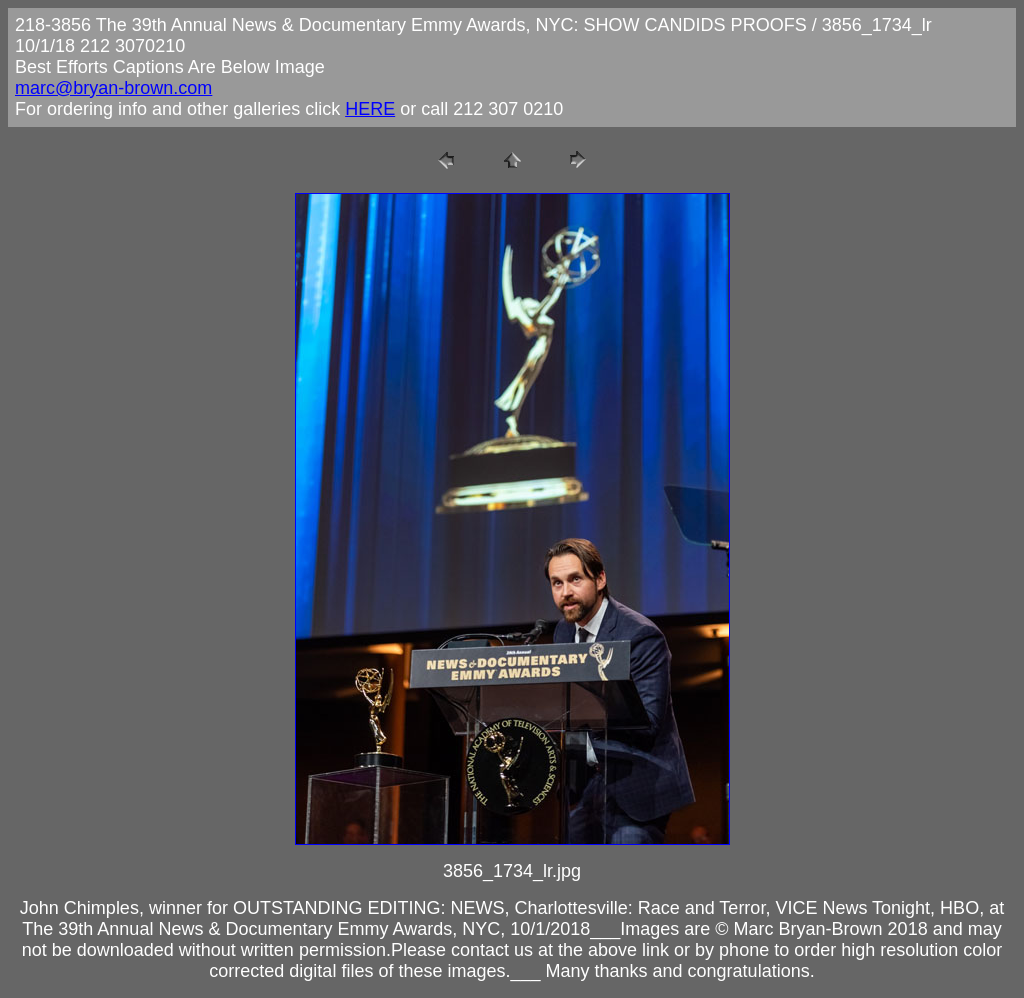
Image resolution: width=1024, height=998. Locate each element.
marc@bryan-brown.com (113, 88)
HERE (370, 109)
